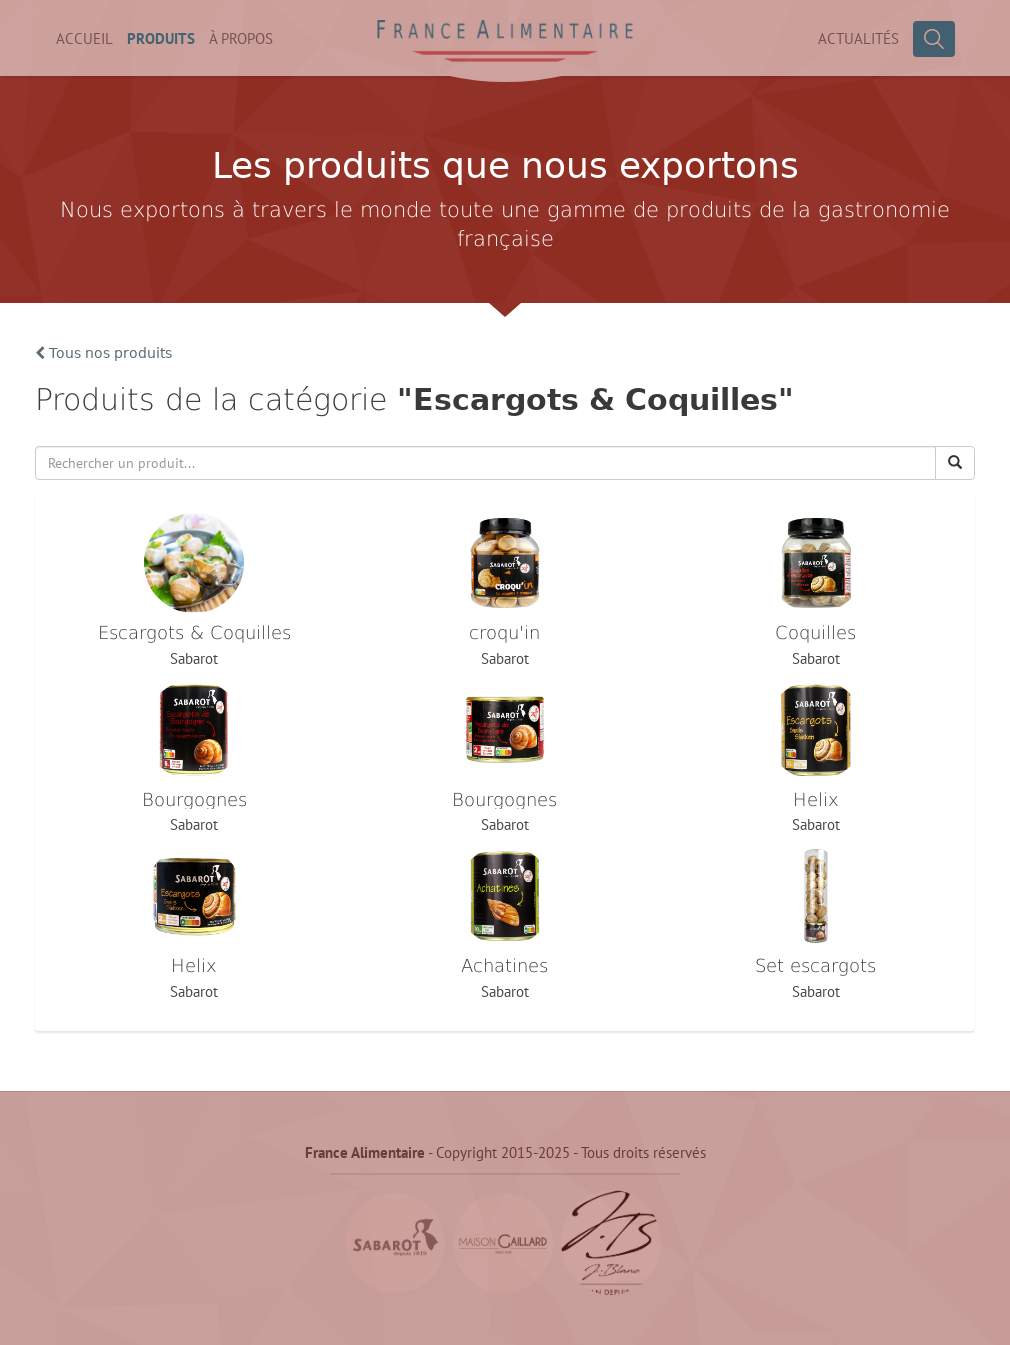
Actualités (858, 38)
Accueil (84, 38)
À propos (241, 38)
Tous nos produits (103, 353)
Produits (161, 38)
